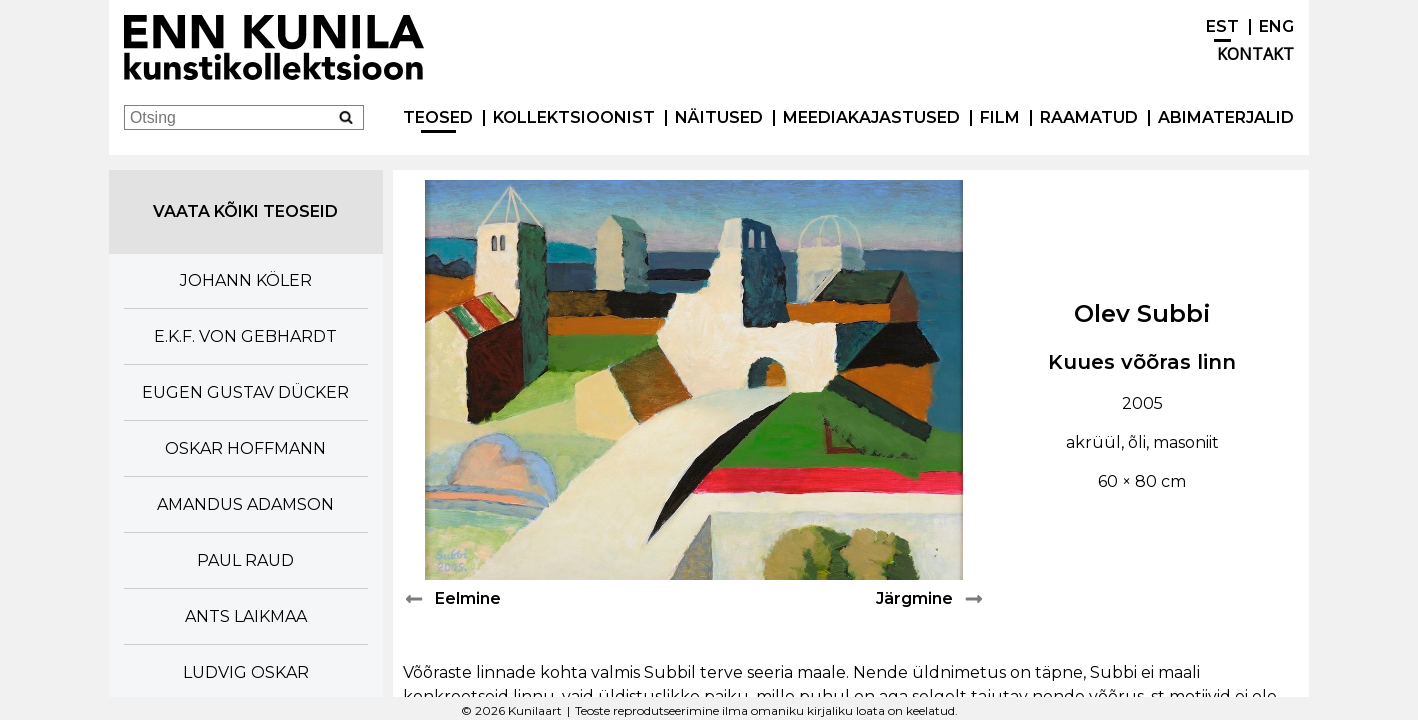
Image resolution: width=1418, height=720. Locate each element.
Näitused (719, 117)
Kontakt (1255, 54)
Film (1000, 117)
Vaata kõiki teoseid (245, 211)
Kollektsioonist (574, 117)
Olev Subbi (1142, 313)
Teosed (438, 117)
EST (1222, 26)
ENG (1276, 26)
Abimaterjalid (1226, 117)
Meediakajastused (871, 117)
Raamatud (1089, 117)
